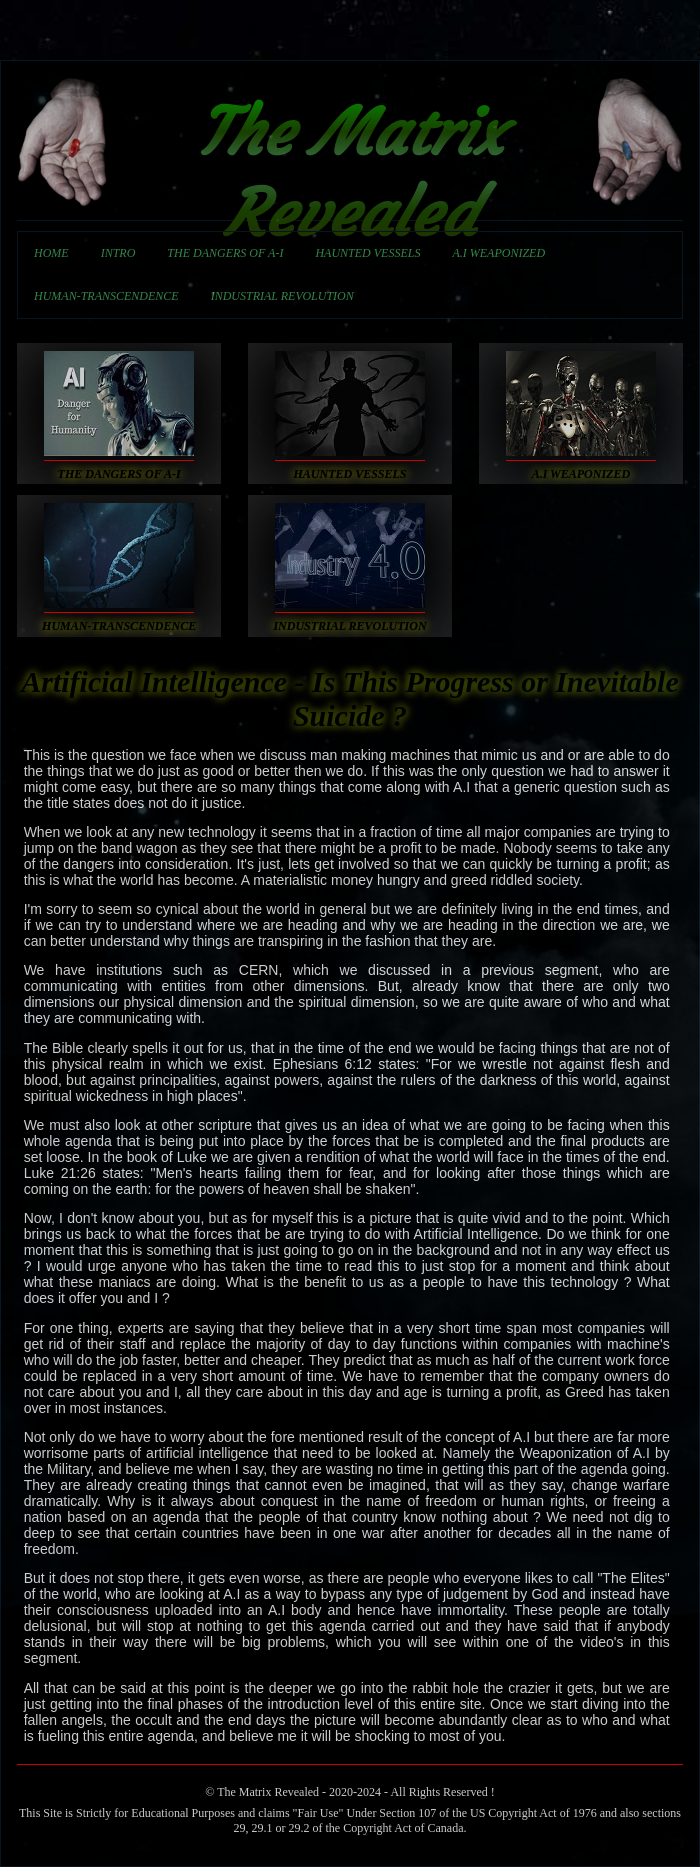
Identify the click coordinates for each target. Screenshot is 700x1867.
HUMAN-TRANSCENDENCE (106, 296)
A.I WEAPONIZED (498, 253)
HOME (51, 253)
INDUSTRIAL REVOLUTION (282, 296)
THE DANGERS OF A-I (225, 253)
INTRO (118, 253)
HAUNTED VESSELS (367, 253)
